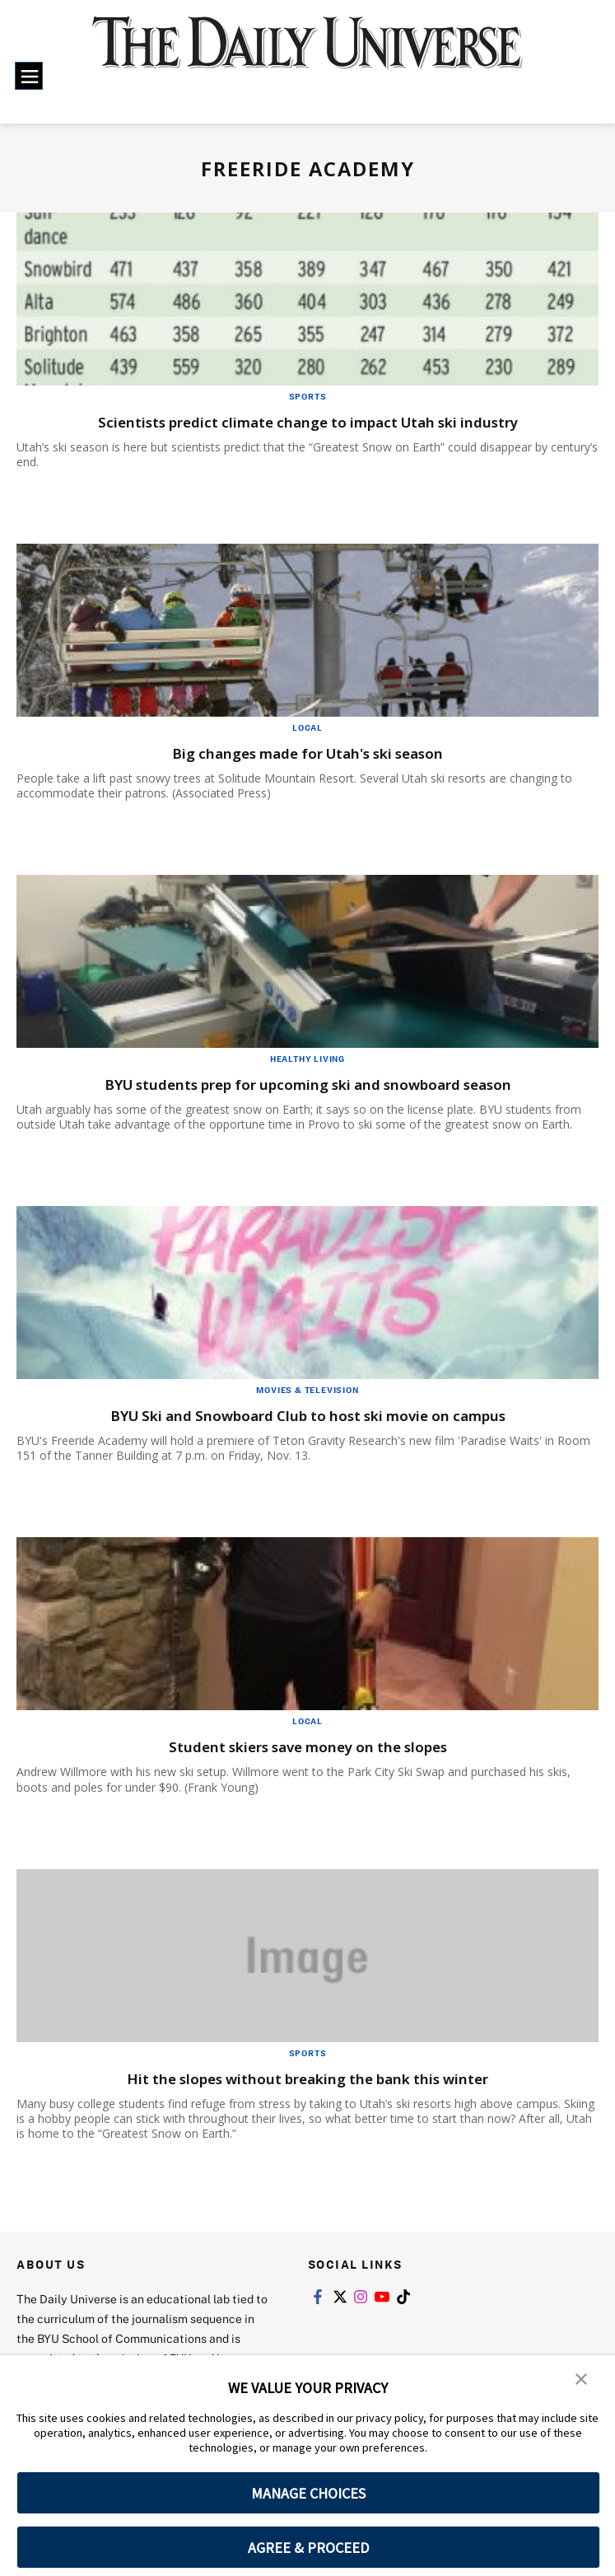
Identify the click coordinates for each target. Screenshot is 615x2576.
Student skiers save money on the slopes (307, 1746)
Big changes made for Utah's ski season (308, 752)
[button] (582, 2379)
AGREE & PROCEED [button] (308, 2547)
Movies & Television (307, 1390)
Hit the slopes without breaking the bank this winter (307, 2078)
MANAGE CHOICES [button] (308, 2493)
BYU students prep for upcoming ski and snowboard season (308, 1084)
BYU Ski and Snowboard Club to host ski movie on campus (308, 1415)
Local (307, 727)
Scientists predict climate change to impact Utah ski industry (307, 421)
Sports (308, 396)
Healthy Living (307, 1059)
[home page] (307, 53)
